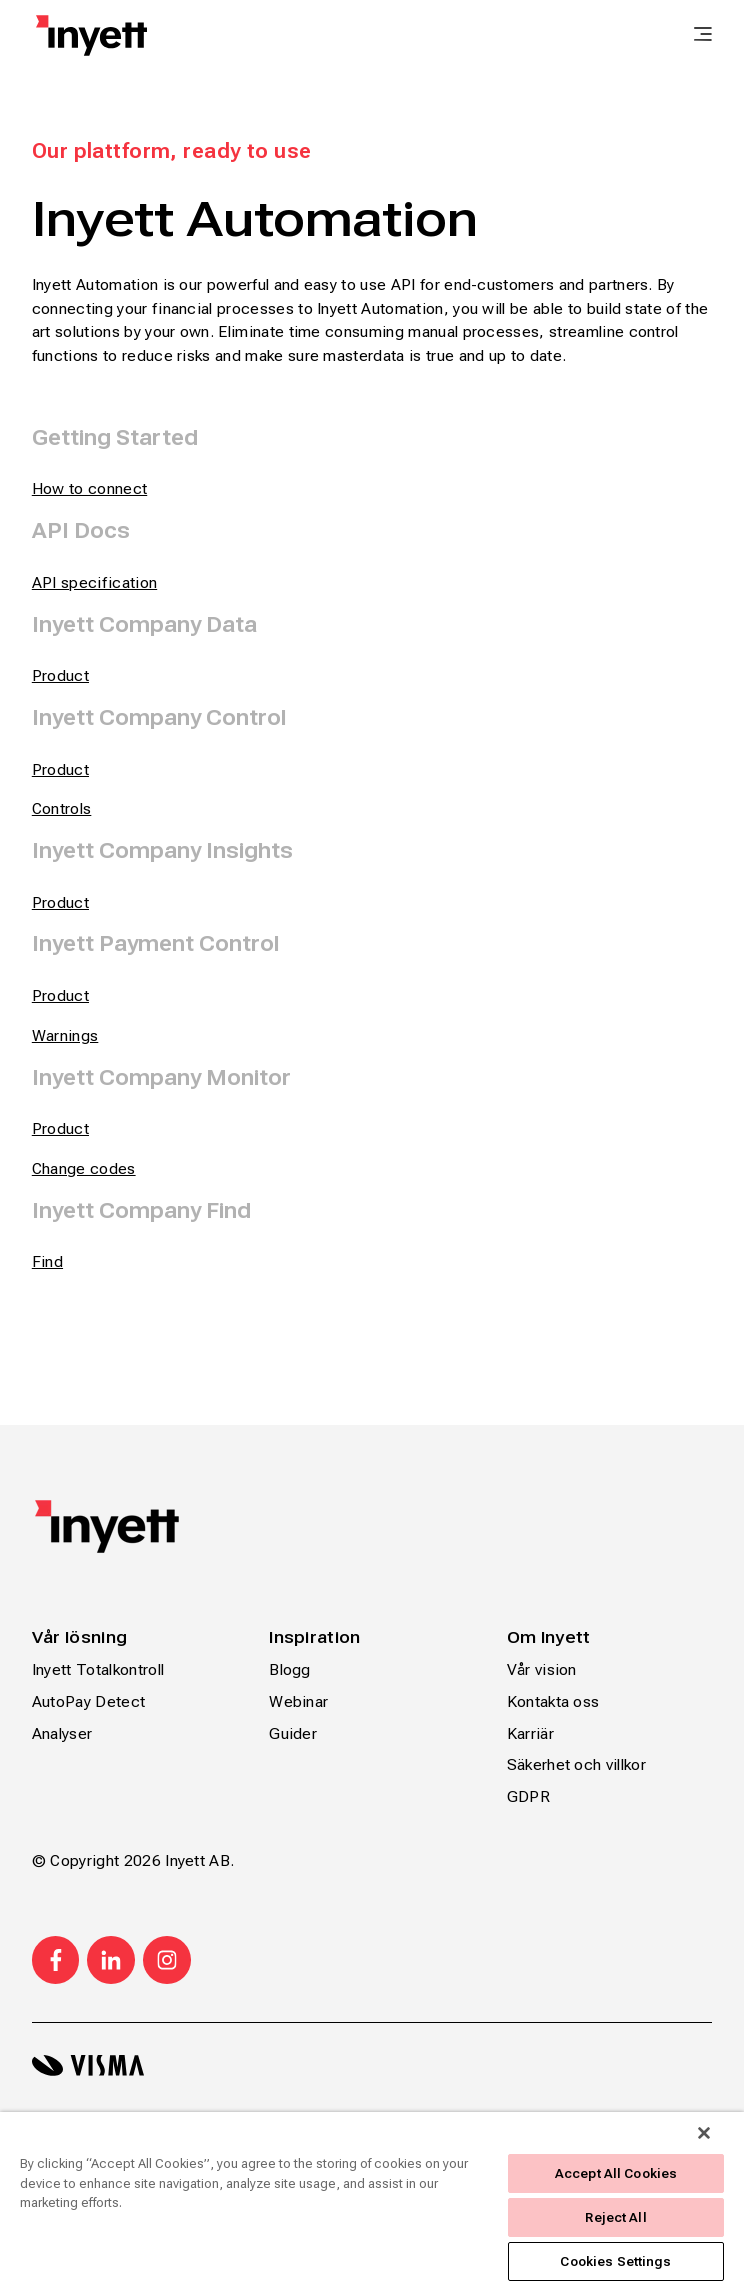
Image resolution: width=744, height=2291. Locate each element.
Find (47, 1261)
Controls (62, 808)
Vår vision (542, 1669)
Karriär (530, 1733)
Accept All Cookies (616, 2173)
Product (60, 769)
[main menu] (703, 36)
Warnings (65, 1035)
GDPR (528, 1796)
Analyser (62, 1733)
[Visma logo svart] (372, 2065)
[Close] (704, 2133)
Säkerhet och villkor (576, 1764)
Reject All (615, 2217)
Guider (293, 1733)
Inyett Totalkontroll (98, 1669)
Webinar (298, 1701)
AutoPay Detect (88, 1701)
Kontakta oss (553, 1701)
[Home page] (91, 35)
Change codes (84, 1168)
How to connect (89, 488)
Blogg (290, 1669)
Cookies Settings (615, 2261)
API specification (94, 582)
